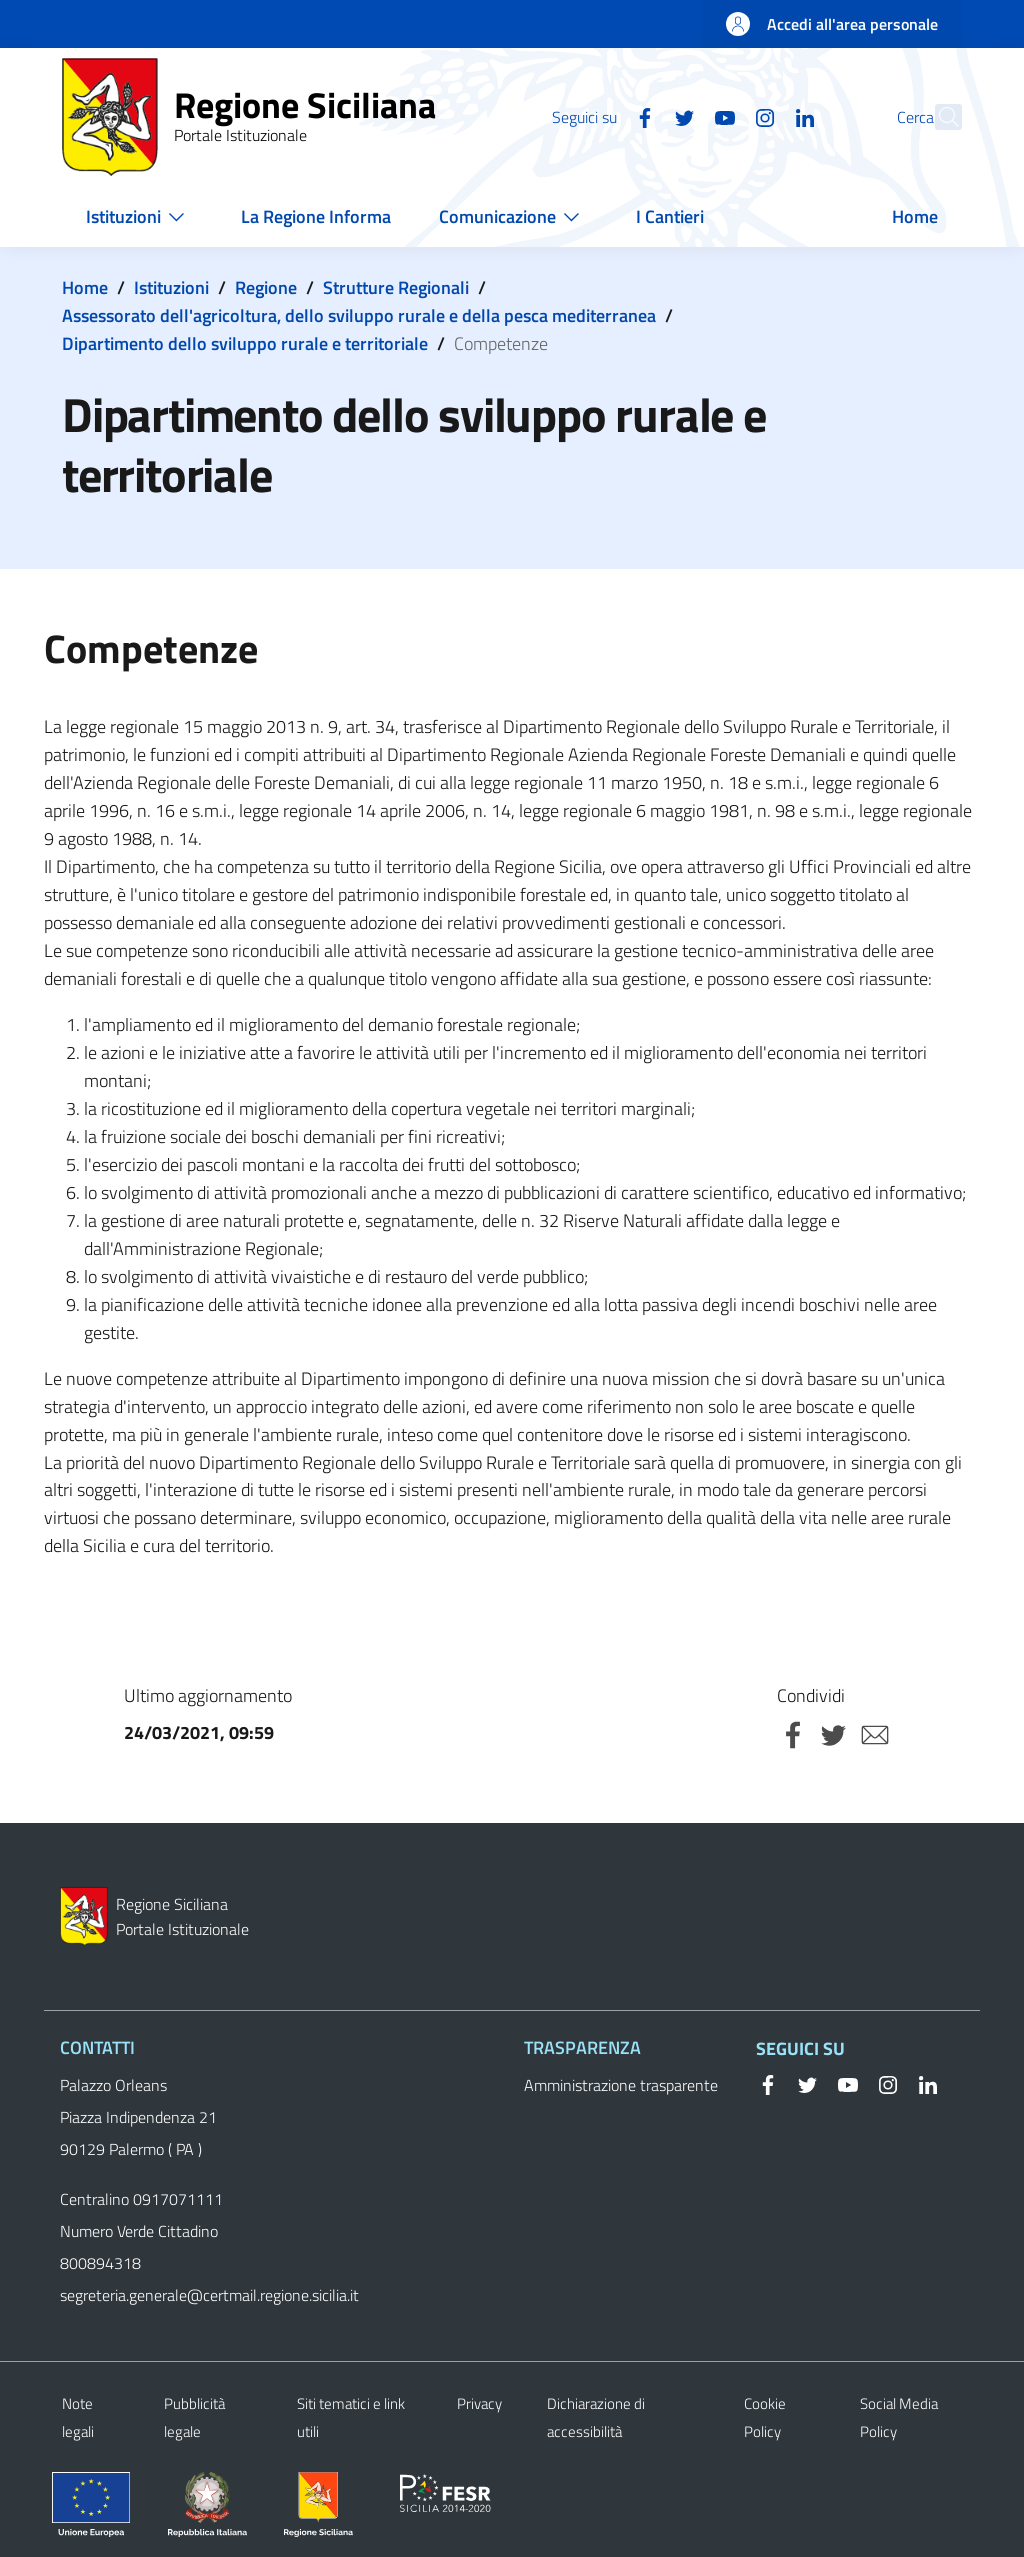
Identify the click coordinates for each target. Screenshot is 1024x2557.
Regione (266, 287)
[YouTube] (681, 116)
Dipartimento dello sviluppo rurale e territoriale (245, 343)
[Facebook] (601, 116)
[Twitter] (641, 116)
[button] (938, 117)
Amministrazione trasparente (621, 2085)
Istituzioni (171, 287)
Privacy (479, 2403)
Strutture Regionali (396, 287)
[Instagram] (721, 116)
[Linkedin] (761, 116)
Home (85, 287)
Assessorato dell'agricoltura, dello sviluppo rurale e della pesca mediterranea (359, 315)
